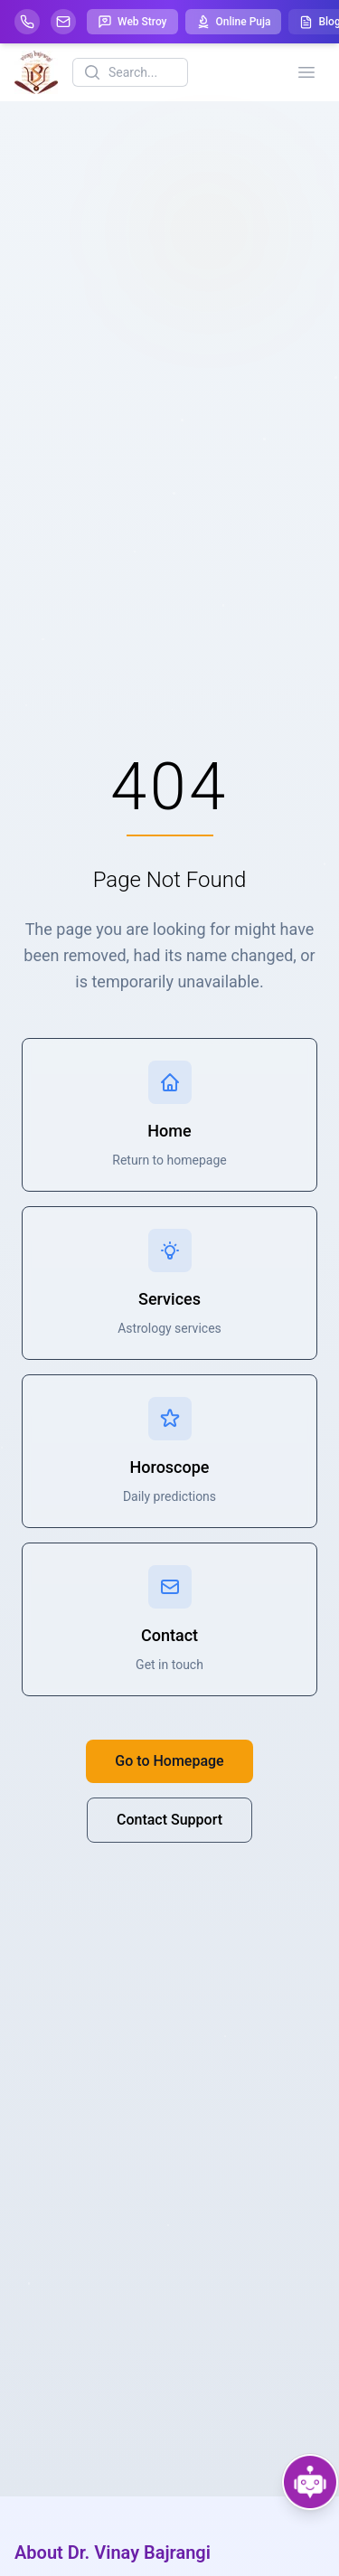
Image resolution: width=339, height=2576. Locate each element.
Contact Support (169, 1819)
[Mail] (63, 21)
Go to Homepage (169, 1760)
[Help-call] (27, 21)
